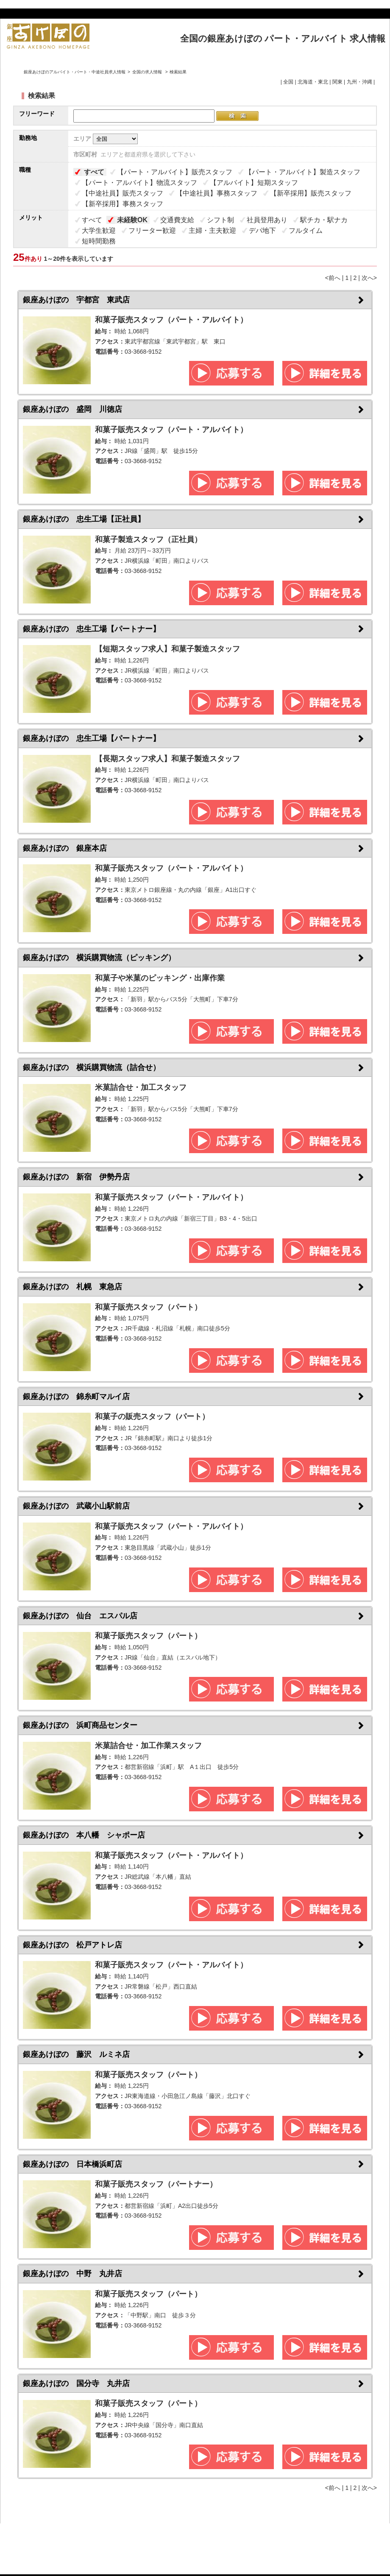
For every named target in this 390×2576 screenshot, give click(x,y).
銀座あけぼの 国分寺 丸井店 (76, 2383)
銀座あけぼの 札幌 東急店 (72, 1286)
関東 (337, 82)
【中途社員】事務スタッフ (216, 193)
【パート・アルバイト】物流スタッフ (139, 182)
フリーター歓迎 (152, 230)
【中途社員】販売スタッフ (122, 193)
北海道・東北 (313, 82)
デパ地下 (262, 230)
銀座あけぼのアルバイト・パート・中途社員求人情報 (74, 72)
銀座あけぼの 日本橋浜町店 (72, 2164)
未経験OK (132, 220)
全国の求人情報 (147, 72)
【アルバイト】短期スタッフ (254, 182)
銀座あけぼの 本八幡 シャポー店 (84, 1835)
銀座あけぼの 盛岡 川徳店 (72, 409)
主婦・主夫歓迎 (212, 230)
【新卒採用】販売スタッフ (310, 193)
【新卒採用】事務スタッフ (122, 203)
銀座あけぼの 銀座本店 (65, 848)
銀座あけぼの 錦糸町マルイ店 (76, 1396)
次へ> (369, 277)
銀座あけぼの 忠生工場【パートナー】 (91, 629)
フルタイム (306, 230)
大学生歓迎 (99, 230)
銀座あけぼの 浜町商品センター (80, 1725)
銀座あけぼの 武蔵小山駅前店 (76, 1506)
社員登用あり (267, 220)
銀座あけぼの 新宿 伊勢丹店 (76, 1177)
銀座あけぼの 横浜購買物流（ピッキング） (99, 957)
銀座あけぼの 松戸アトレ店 (72, 1945)
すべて (94, 172)
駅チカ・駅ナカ (324, 220)
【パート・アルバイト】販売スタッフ (174, 172)
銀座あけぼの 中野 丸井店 (72, 2273)
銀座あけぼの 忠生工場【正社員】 (84, 519)
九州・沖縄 (359, 82)
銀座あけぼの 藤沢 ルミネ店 (76, 2054)
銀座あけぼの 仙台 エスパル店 (80, 1616)
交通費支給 (177, 220)
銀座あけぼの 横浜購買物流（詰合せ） (91, 1067)
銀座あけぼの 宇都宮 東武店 (76, 300)
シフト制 (220, 220)
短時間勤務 (99, 241)
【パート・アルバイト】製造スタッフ (302, 172)
